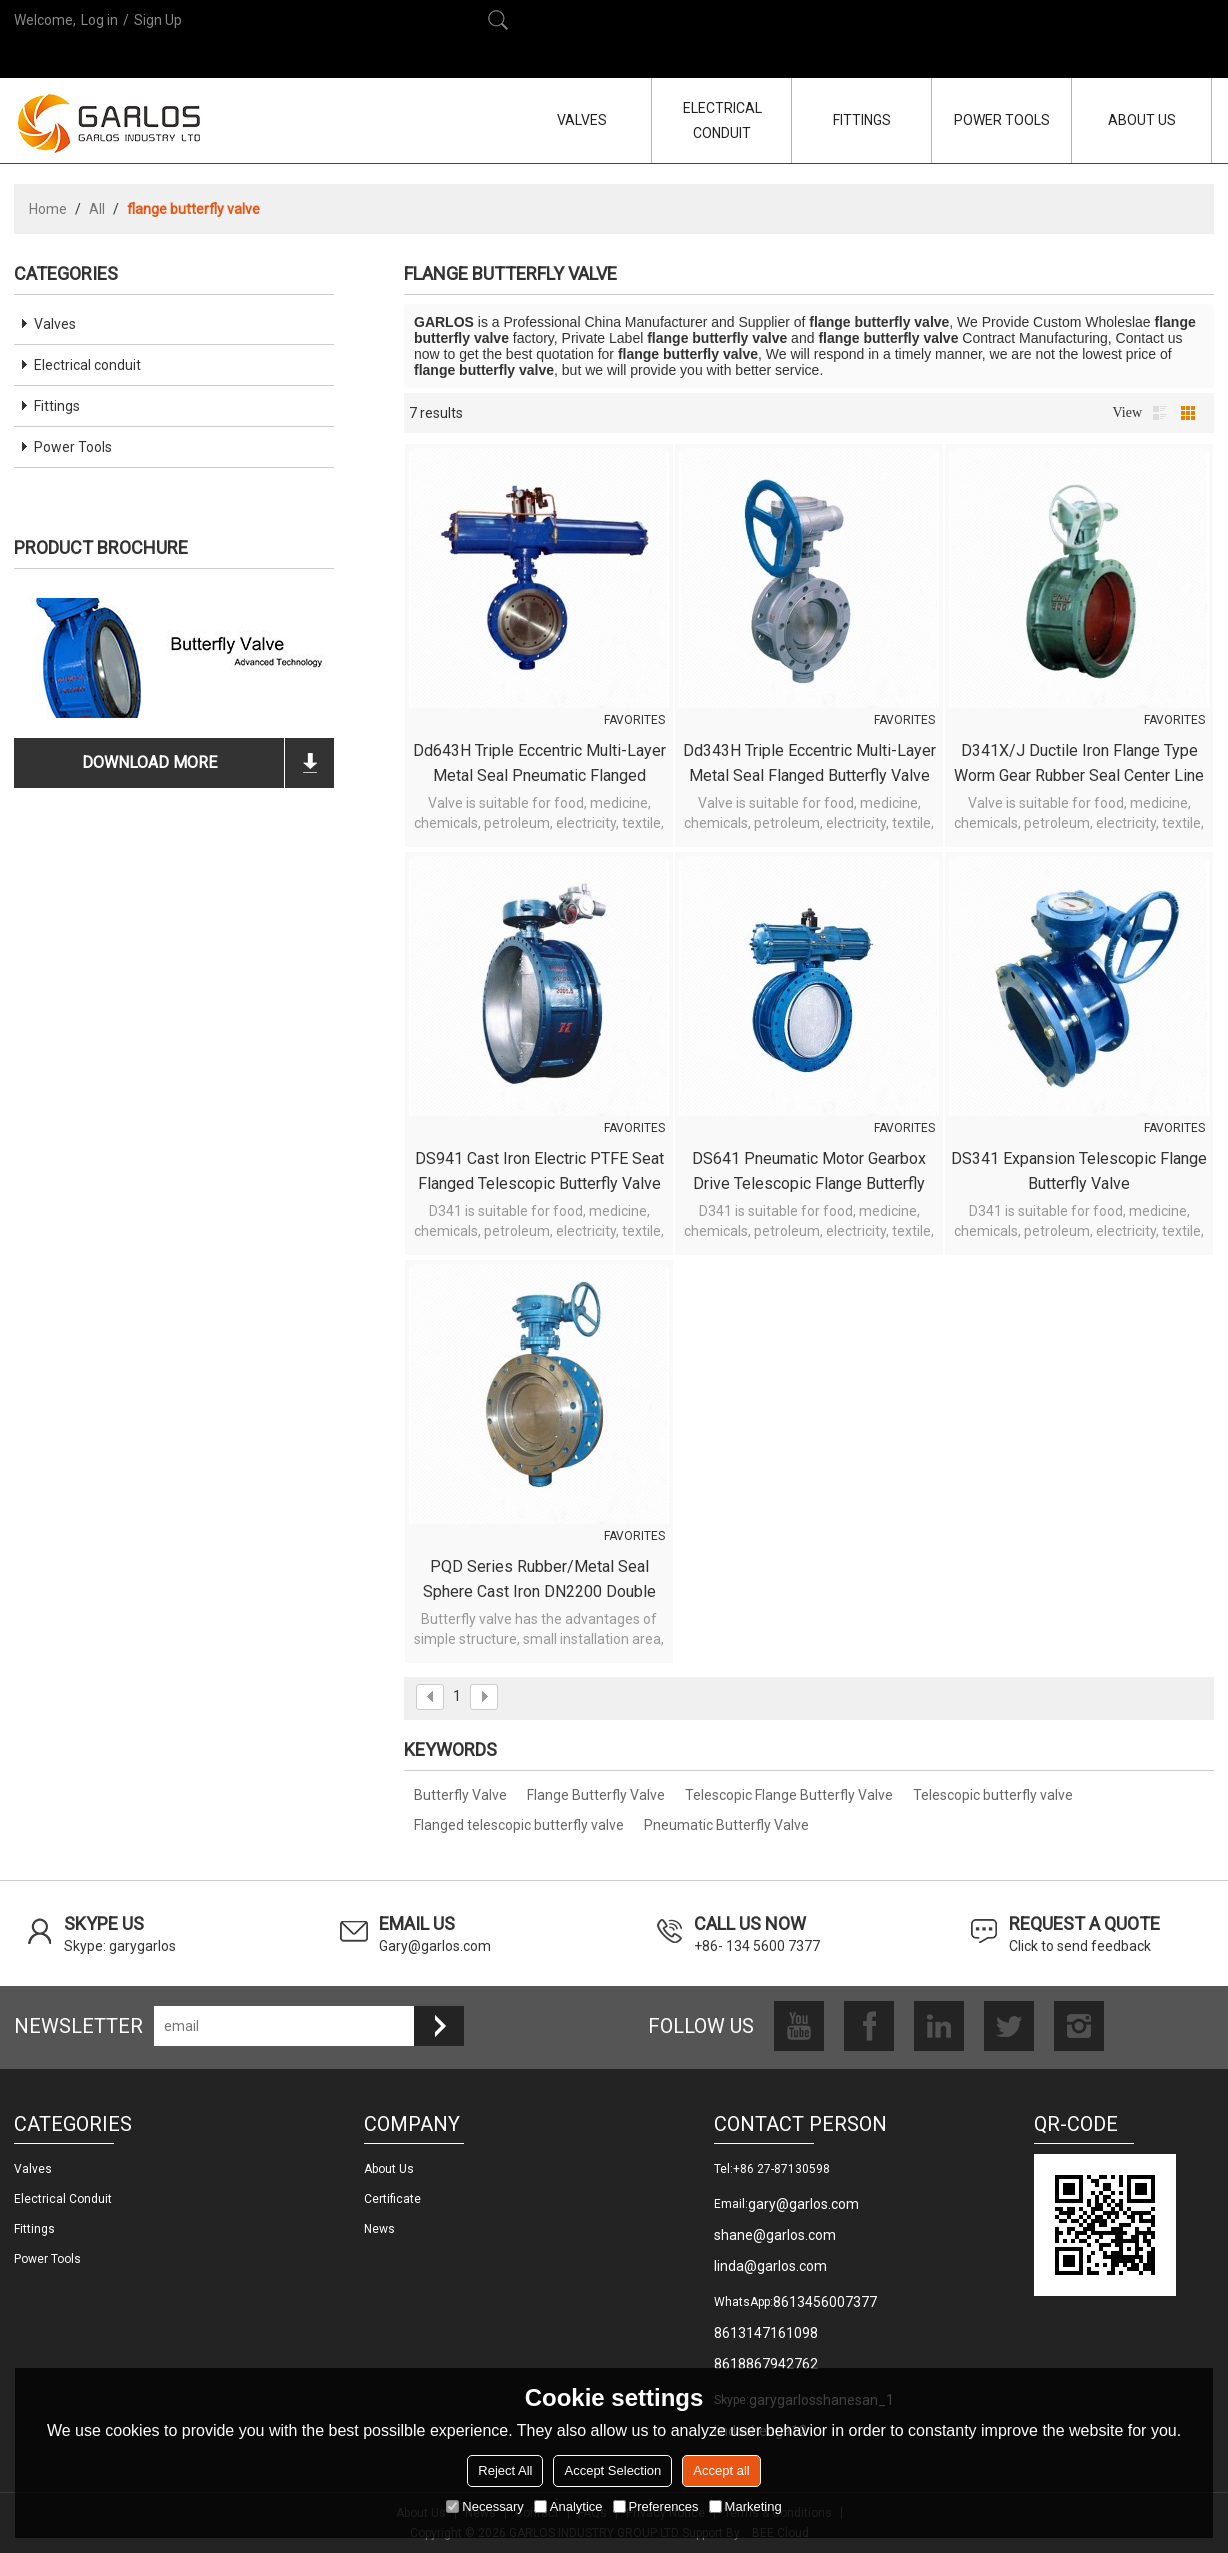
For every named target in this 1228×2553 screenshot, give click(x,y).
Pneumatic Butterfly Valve (726, 1825)
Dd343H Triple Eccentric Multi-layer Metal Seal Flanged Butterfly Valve (809, 763)
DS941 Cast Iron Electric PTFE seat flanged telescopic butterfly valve (539, 1171)
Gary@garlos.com (435, 1946)
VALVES (582, 120)
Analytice (568, 2506)
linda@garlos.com (770, 2266)
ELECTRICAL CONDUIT (722, 120)
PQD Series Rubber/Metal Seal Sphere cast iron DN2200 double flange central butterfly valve (539, 1580)
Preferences (656, 2506)
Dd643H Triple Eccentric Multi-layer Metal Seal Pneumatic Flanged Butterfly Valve (539, 764)
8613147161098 (766, 2333)
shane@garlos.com (775, 2235)
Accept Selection (612, 2470)
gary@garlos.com (803, 2204)
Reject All (505, 2470)
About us (389, 2169)
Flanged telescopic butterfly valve (519, 1825)
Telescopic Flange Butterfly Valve (789, 1795)
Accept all (721, 2470)
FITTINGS (862, 120)
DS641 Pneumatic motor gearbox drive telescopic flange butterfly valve (809, 1172)
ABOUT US (1142, 120)
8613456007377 (825, 2302)
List (1160, 413)
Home (48, 209)
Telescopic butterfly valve (993, 1795)
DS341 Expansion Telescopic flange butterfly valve (1079, 1171)
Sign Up (158, 20)
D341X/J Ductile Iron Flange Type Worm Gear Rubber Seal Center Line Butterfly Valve (1079, 764)
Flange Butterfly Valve (596, 1795)
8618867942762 (766, 2364)
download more (149, 762)
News (379, 2229)
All (97, 209)
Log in (99, 20)
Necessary (484, 2506)
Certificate (392, 2199)
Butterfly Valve (460, 1795)
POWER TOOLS (1002, 120)
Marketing (745, 2506)
